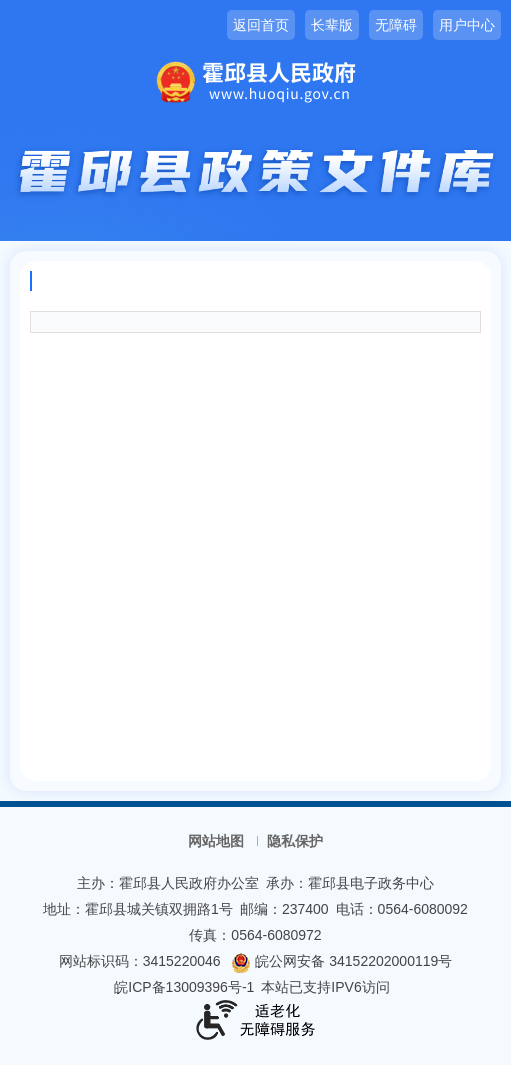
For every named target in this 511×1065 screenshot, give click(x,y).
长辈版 (332, 25)
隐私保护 (295, 841)
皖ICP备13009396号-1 (184, 987)
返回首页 (261, 25)
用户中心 (467, 25)
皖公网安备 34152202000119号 (341, 961)
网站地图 (216, 841)
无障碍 (396, 25)
